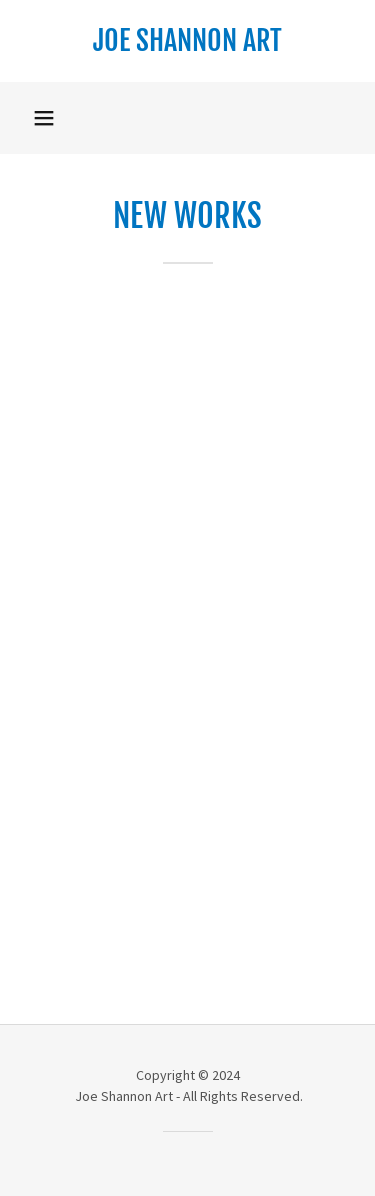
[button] (44, 118)
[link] (187, 41)
